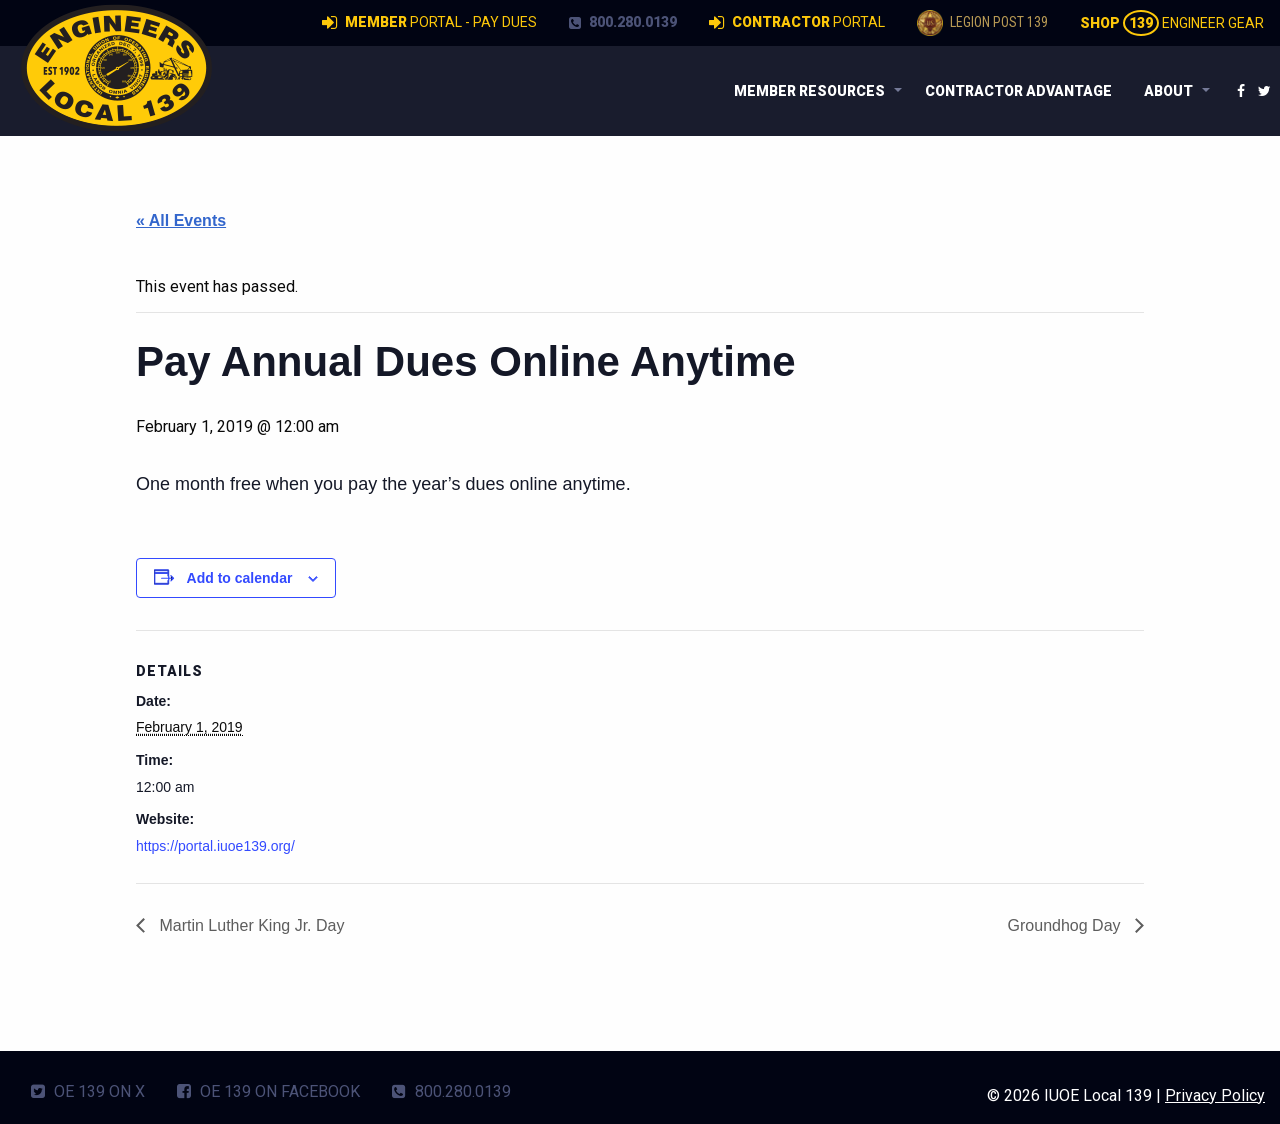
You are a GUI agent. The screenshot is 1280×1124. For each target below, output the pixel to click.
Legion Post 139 (982, 23)
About (1168, 91)
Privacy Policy (1215, 1095)
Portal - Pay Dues (429, 23)
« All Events (181, 220)
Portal (797, 23)
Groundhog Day (1066, 925)
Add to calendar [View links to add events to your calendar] (240, 578)
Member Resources (809, 91)
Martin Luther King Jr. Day (249, 925)
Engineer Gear (1172, 23)
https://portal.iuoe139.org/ (215, 846)
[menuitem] (813, 91)
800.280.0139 (623, 22)
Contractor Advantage (1018, 91)
